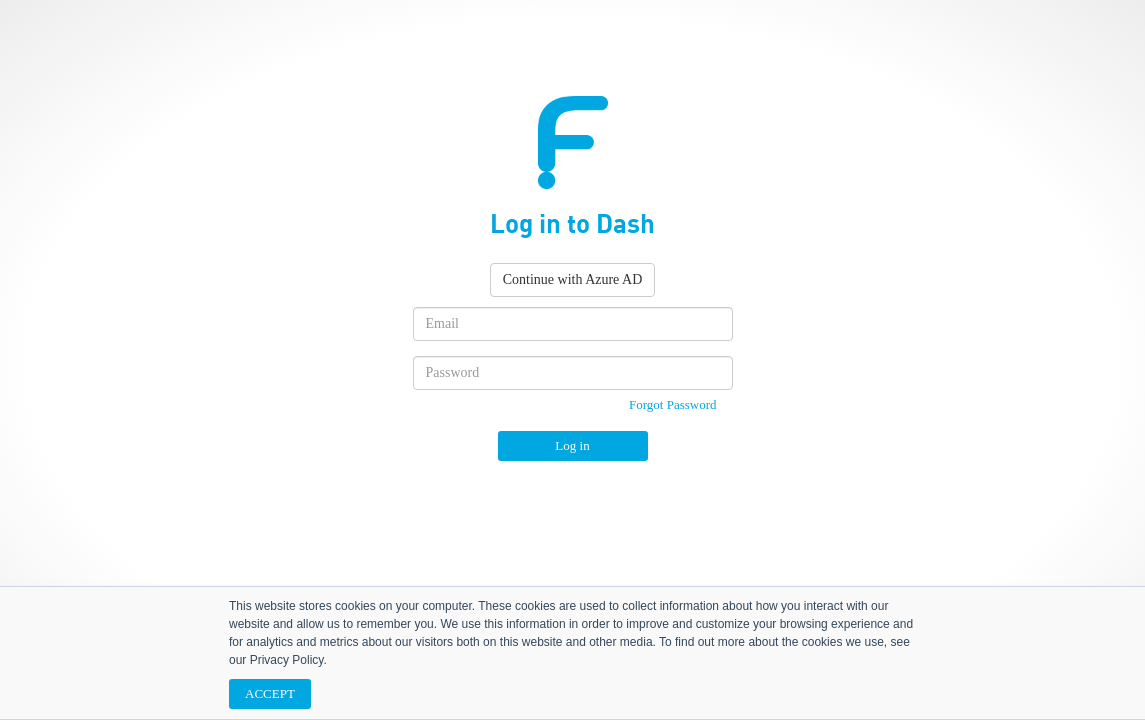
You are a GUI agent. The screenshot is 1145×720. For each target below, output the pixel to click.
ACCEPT (270, 693)
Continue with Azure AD (573, 279)
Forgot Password (673, 404)
